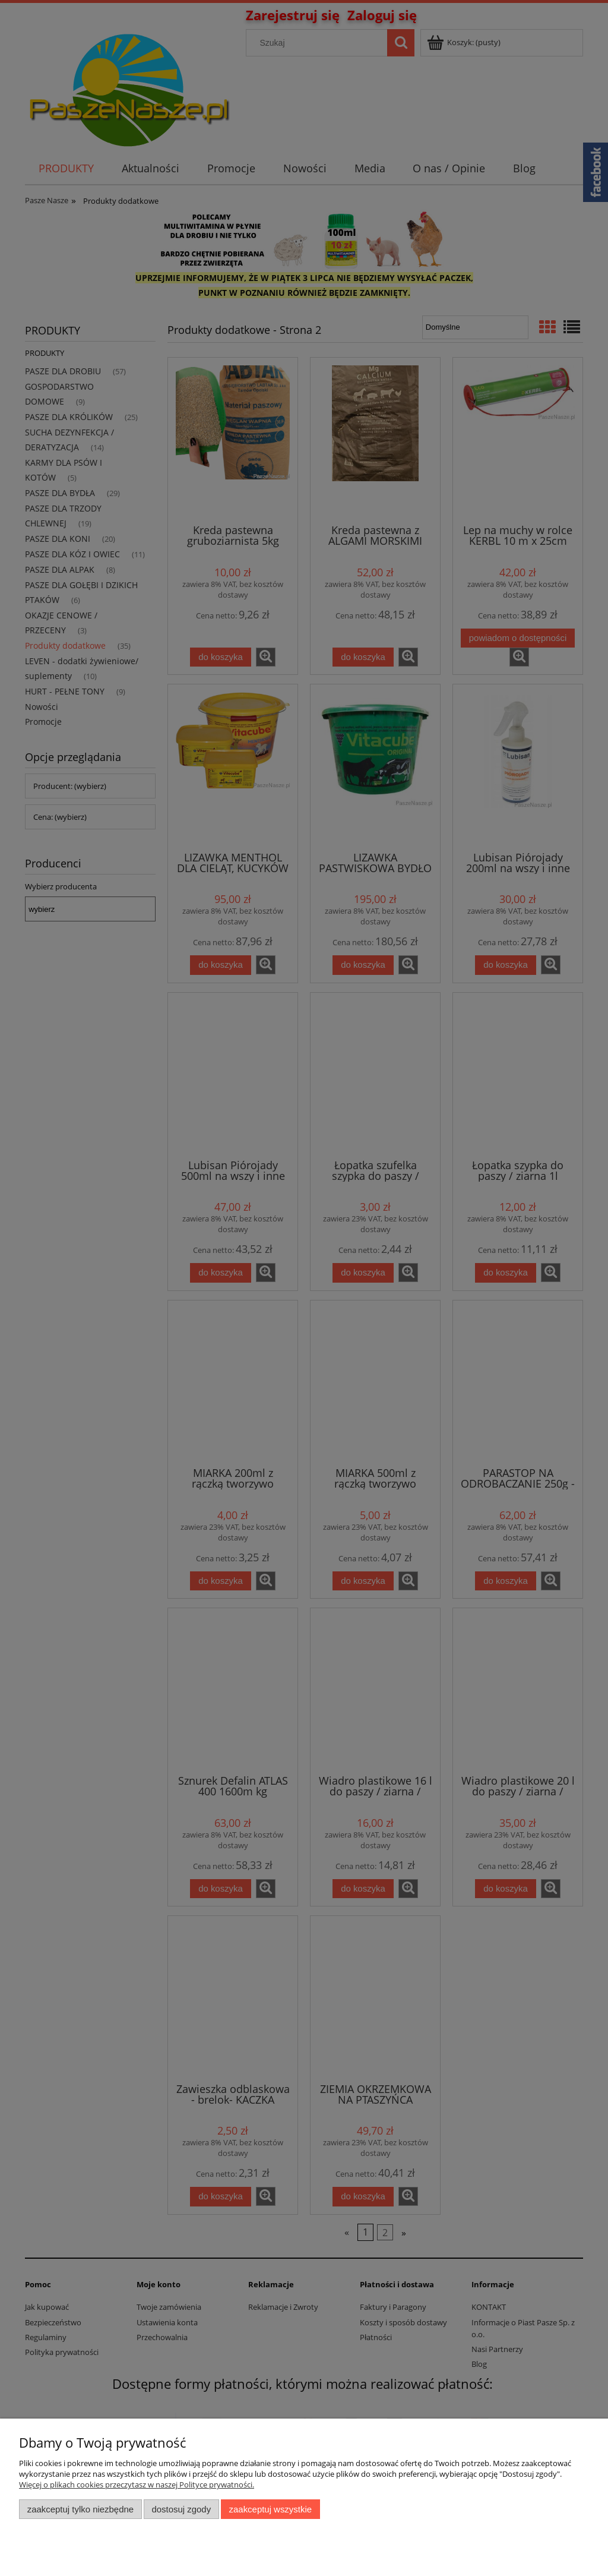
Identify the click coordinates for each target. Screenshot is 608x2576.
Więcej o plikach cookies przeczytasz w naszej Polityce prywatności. (136, 2484)
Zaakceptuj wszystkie (270, 2509)
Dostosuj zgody (181, 2509)
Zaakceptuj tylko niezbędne (80, 2509)
